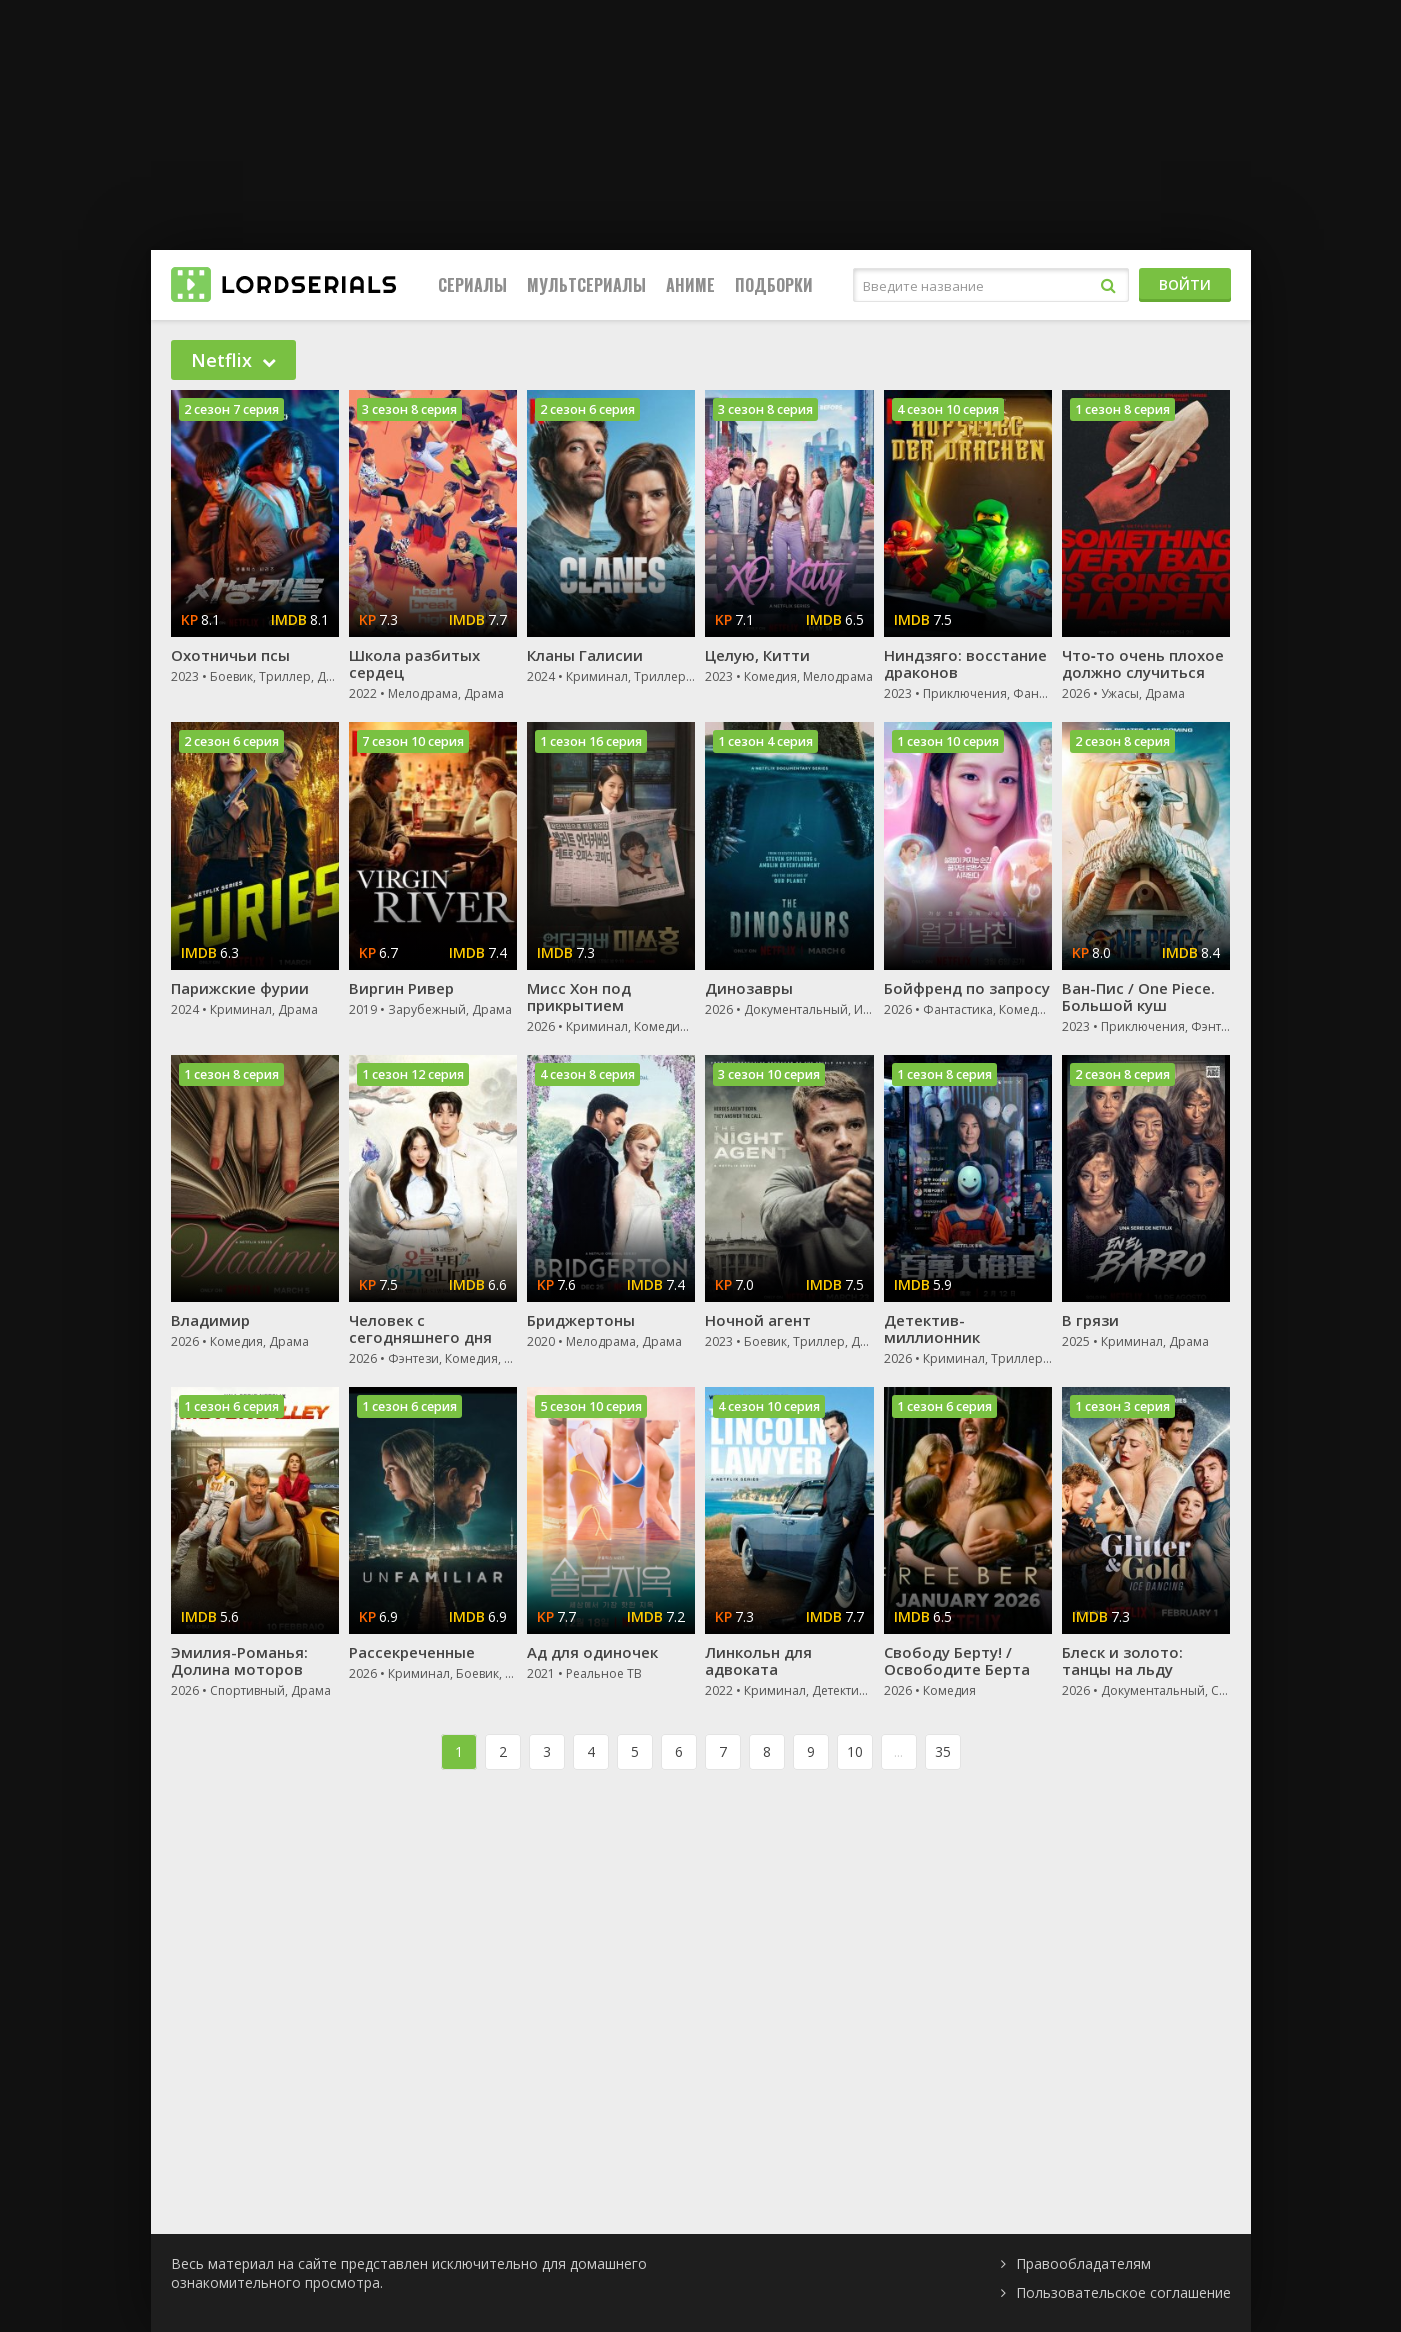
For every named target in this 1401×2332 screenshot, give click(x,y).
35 (943, 1751)
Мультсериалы (586, 285)
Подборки (774, 285)
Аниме (690, 285)
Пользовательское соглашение (1123, 2292)
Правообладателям (1083, 2263)
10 (855, 1751)
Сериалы (472, 285)
